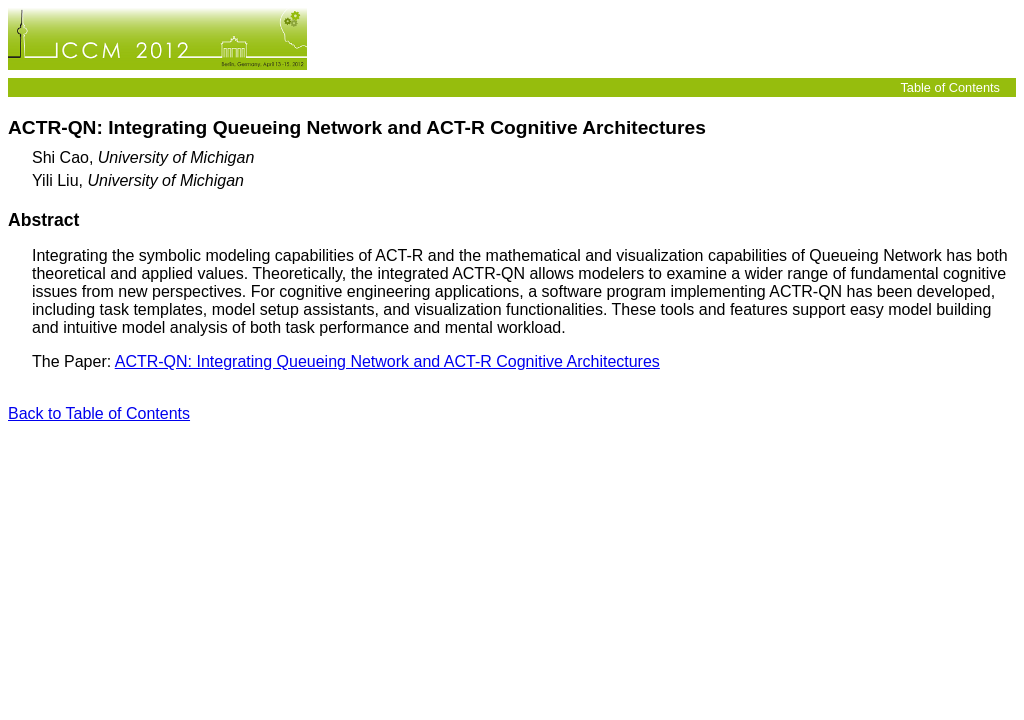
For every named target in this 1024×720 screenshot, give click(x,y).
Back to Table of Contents (99, 413)
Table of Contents (950, 87)
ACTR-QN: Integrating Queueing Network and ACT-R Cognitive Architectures (387, 361)
